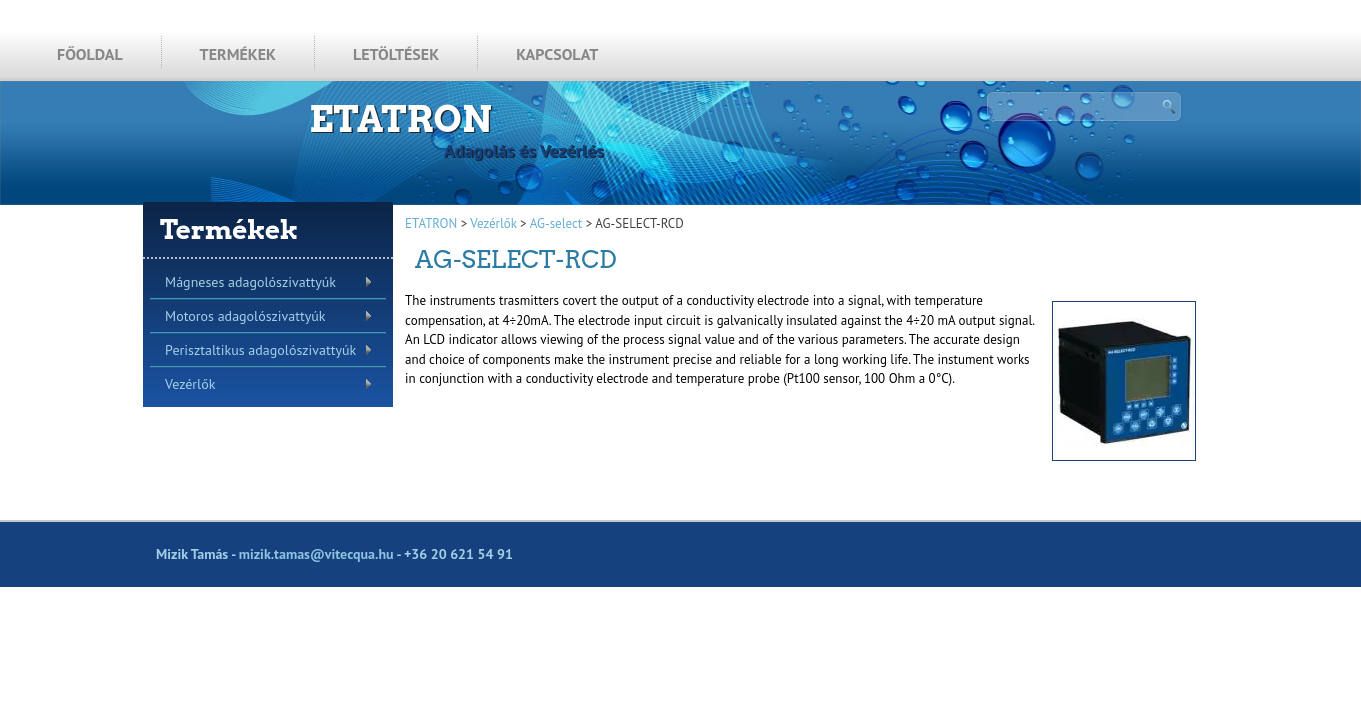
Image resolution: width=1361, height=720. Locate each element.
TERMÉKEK (238, 54)
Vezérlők (190, 384)
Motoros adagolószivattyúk (245, 316)
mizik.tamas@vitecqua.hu (316, 554)
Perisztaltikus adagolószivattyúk (260, 350)
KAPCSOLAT (557, 54)
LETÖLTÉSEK (396, 54)
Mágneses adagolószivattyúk (250, 282)
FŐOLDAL (90, 54)
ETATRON (400, 119)
